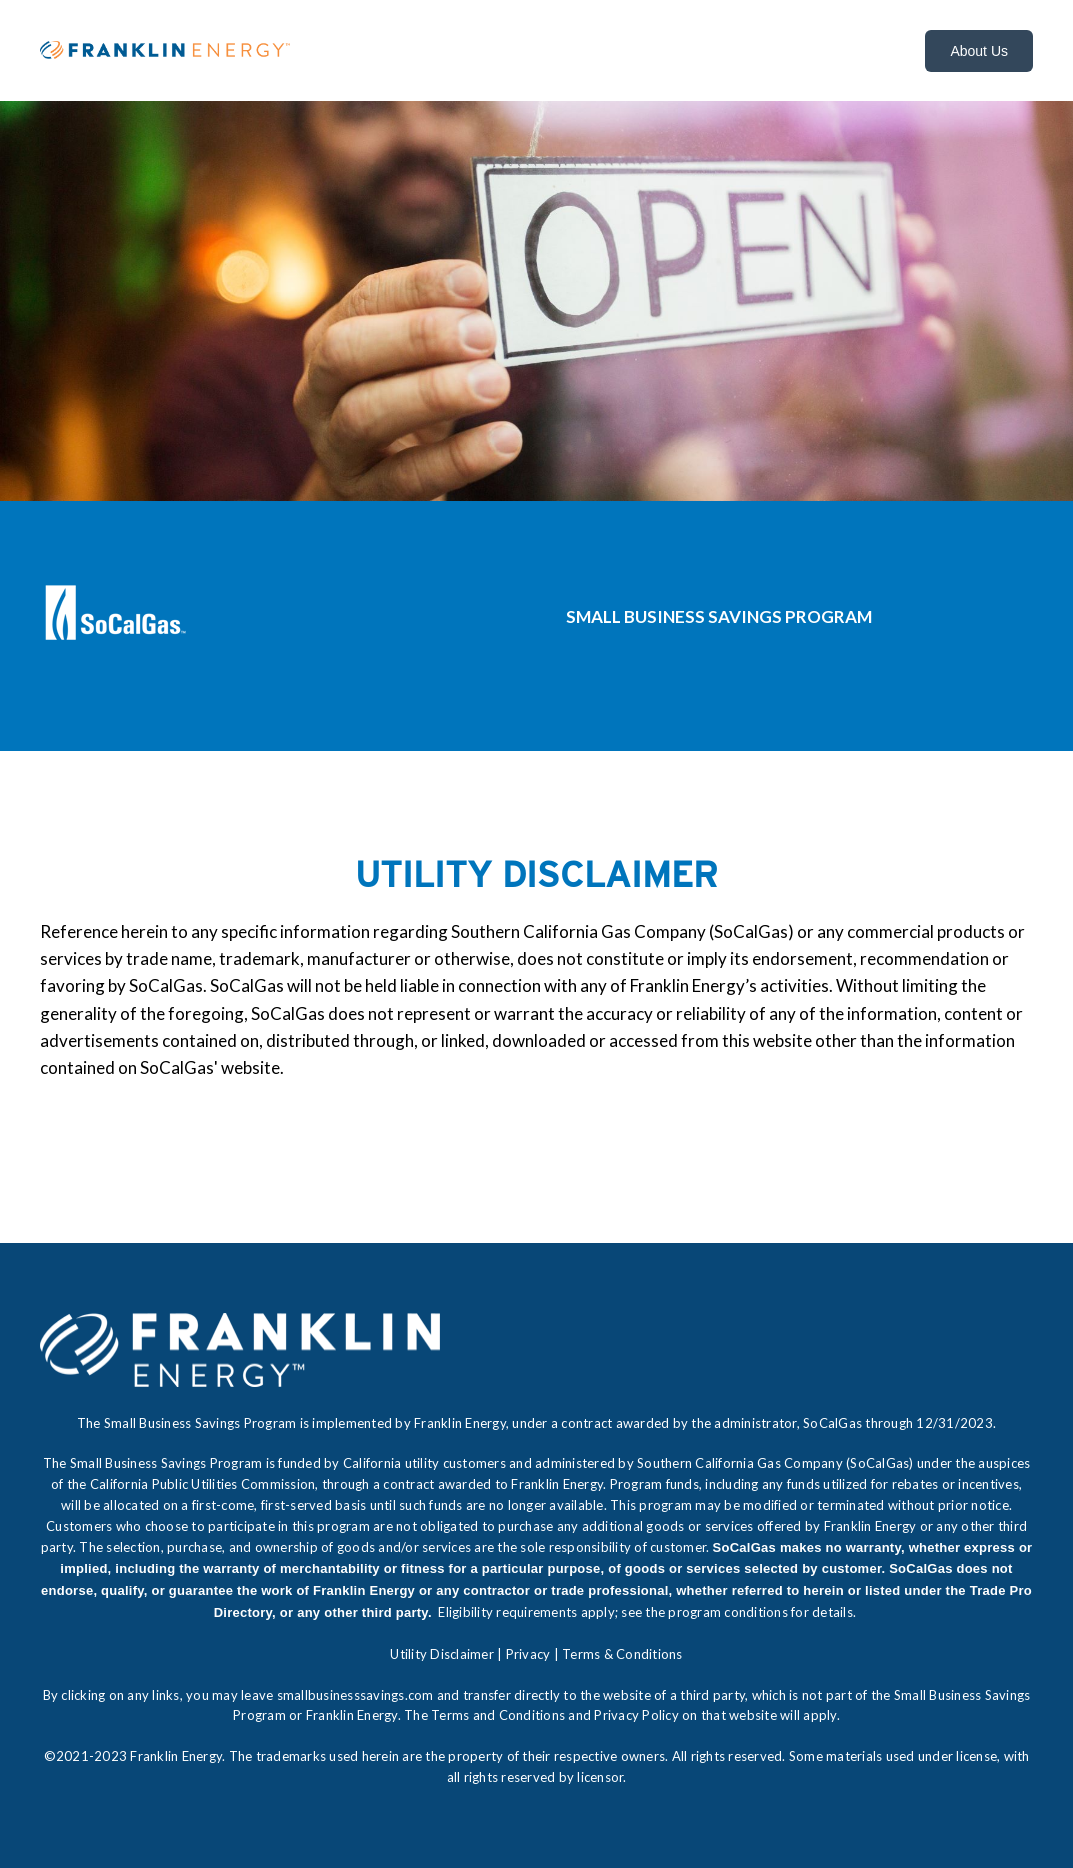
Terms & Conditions (622, 1654)
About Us (979, 51)
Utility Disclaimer (442, 1654)
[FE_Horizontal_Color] (165, 51)
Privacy (528, 1654)
